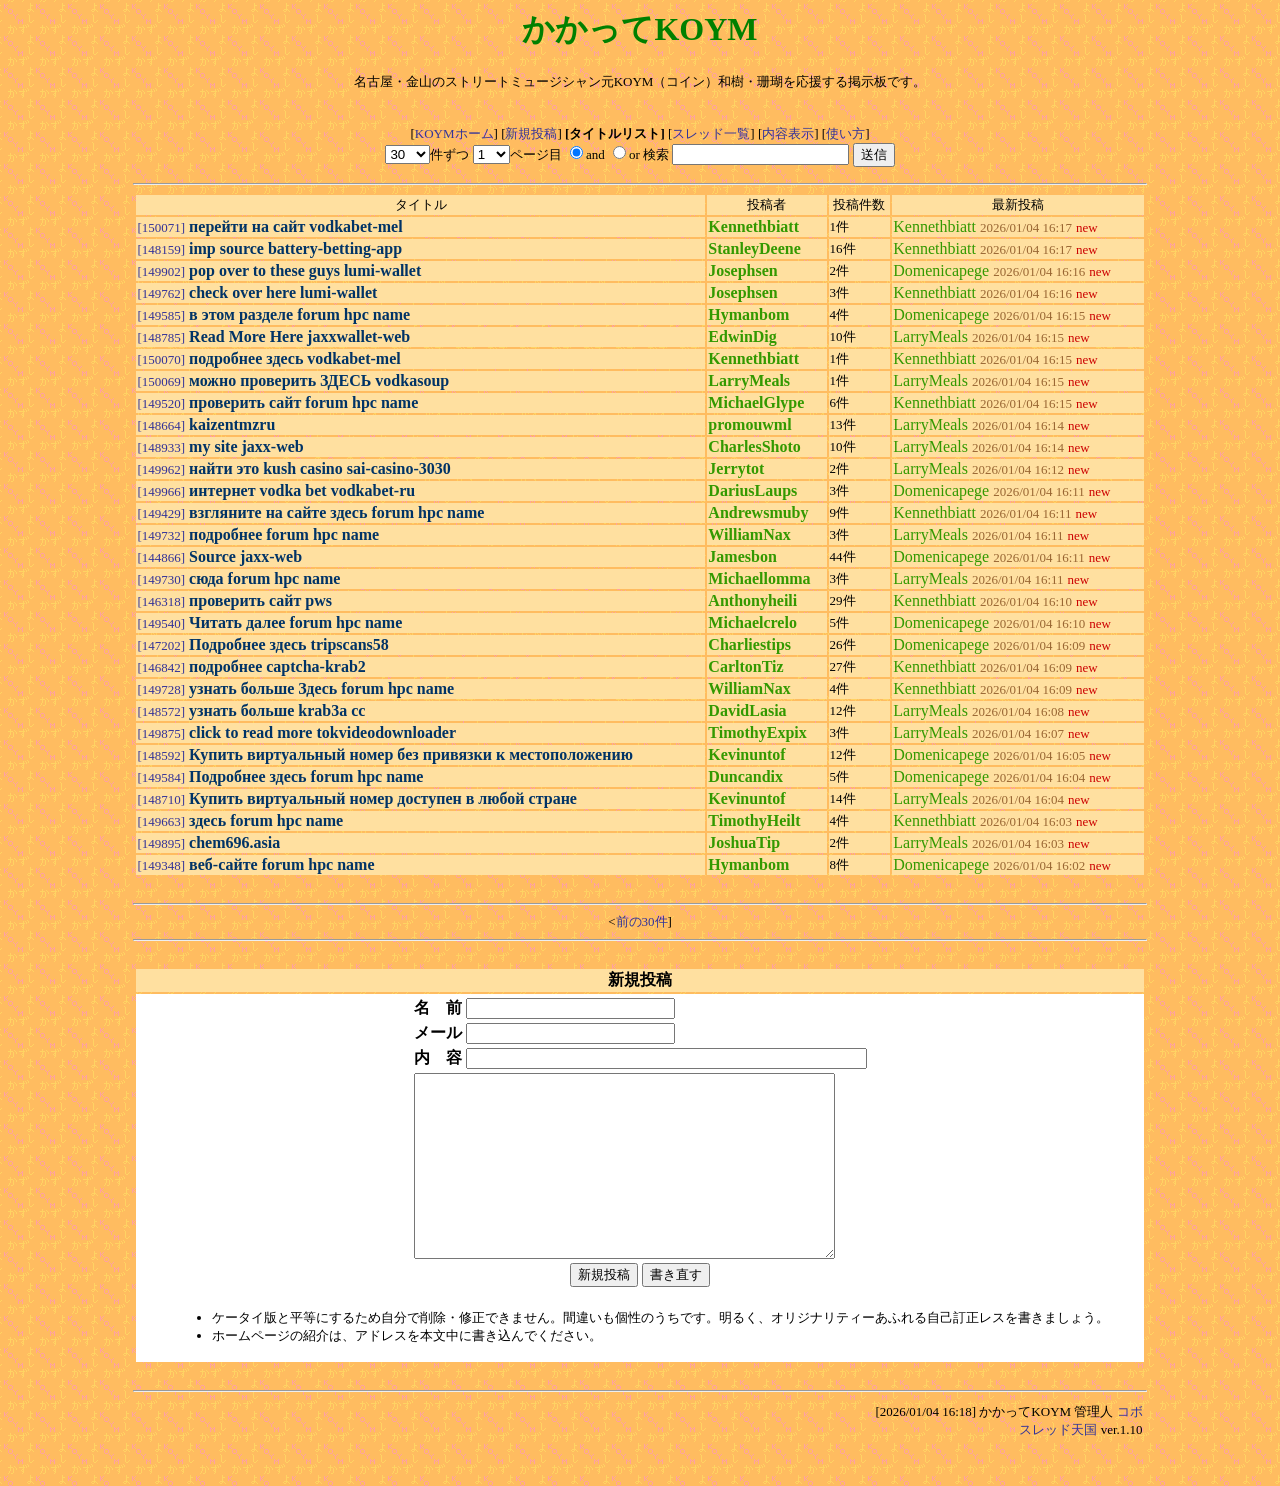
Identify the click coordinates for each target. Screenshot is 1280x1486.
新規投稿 (531, 133)
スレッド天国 (1058, 1465)
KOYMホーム (454, 133)
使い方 (845, 133)
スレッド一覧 (711, 133)
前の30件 (642, 921)
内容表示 (788, 133)
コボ (1130, 1447)
